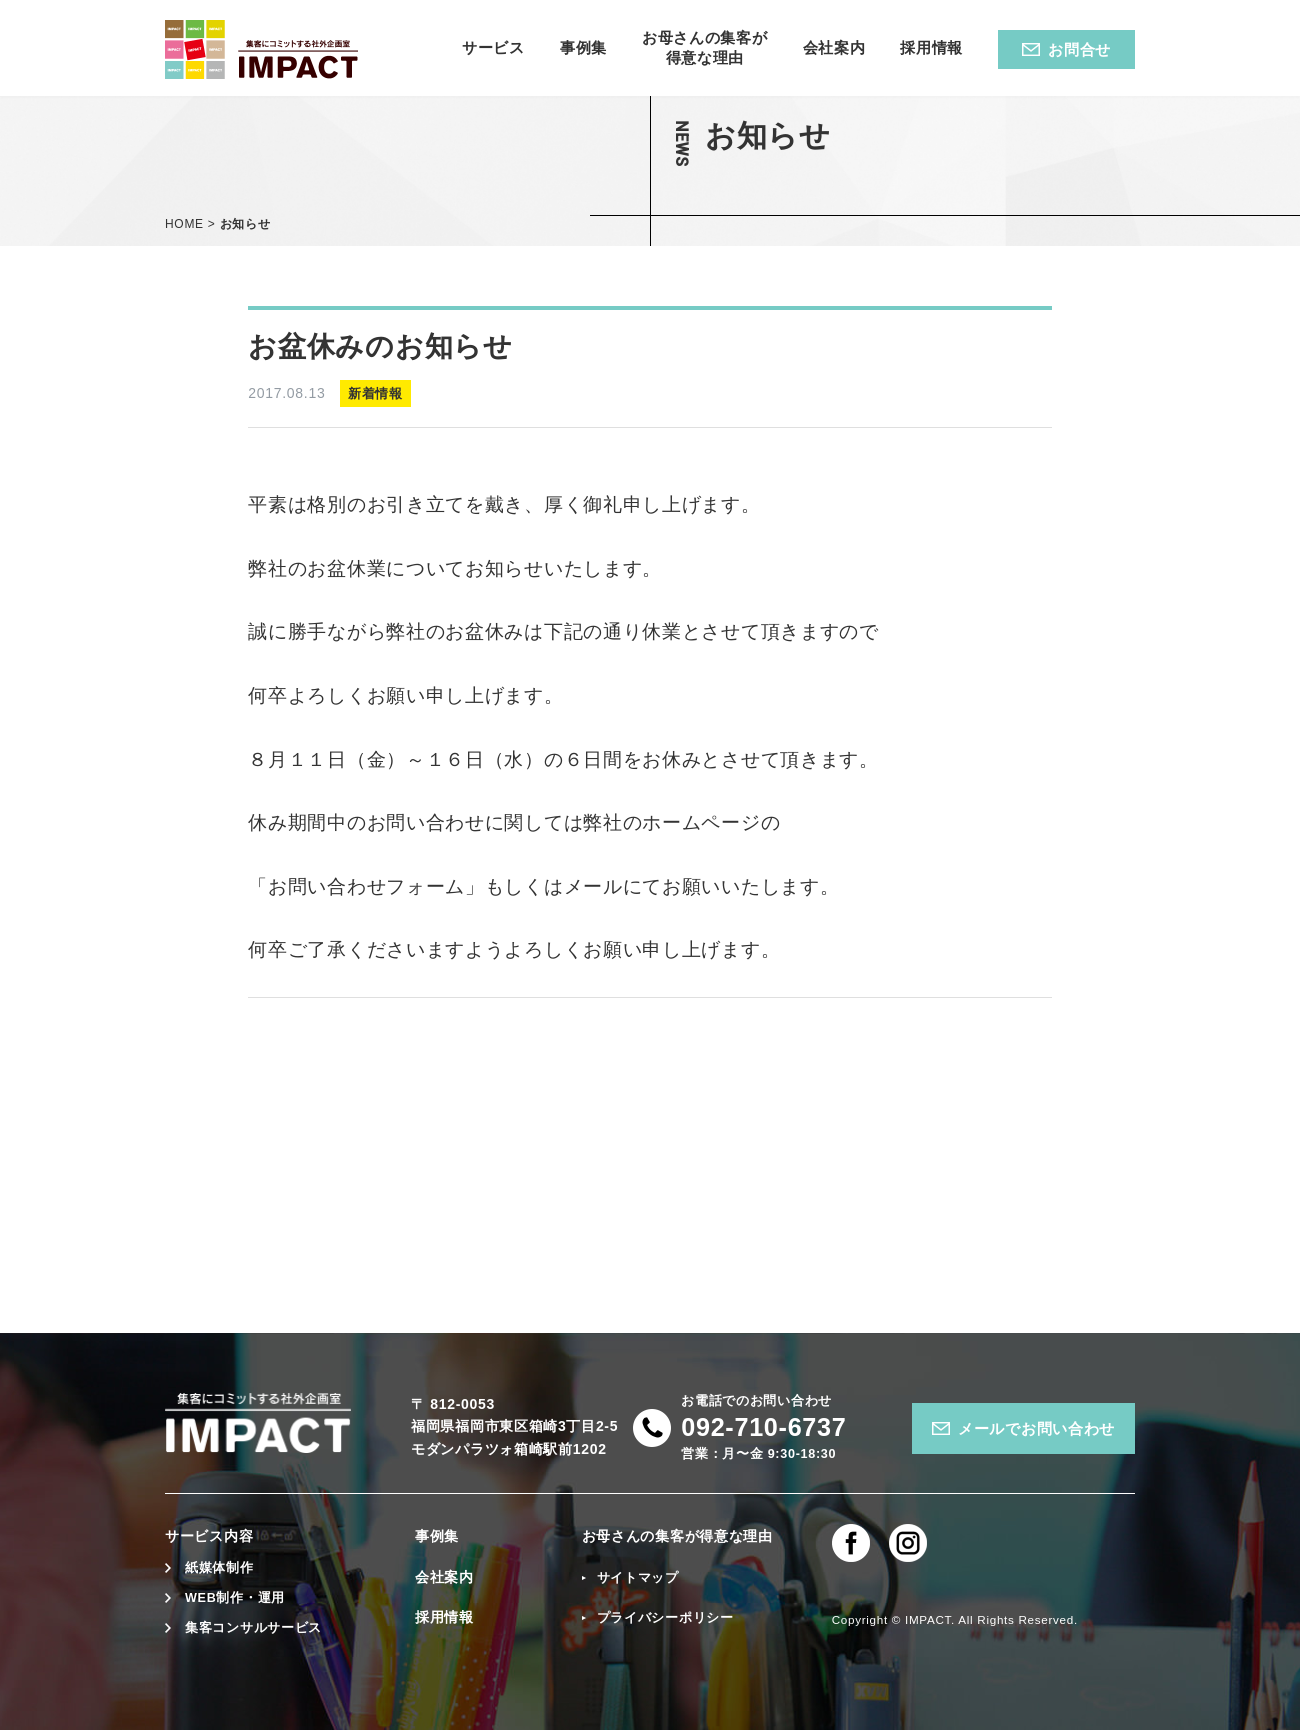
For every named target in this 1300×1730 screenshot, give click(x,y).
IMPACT (928, 1619)
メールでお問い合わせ (1036, 1428)
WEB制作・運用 (235, 1598)
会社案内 (444, 1577)
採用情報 (444, 1617)
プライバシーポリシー (665, 1618)
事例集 (437, 1536)
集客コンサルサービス (253, 1628)
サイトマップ (638, 1578)
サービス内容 (209, 1536)
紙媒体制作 (219, 1568)
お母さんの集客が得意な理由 (677, 1536)
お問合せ (1079, 49)
